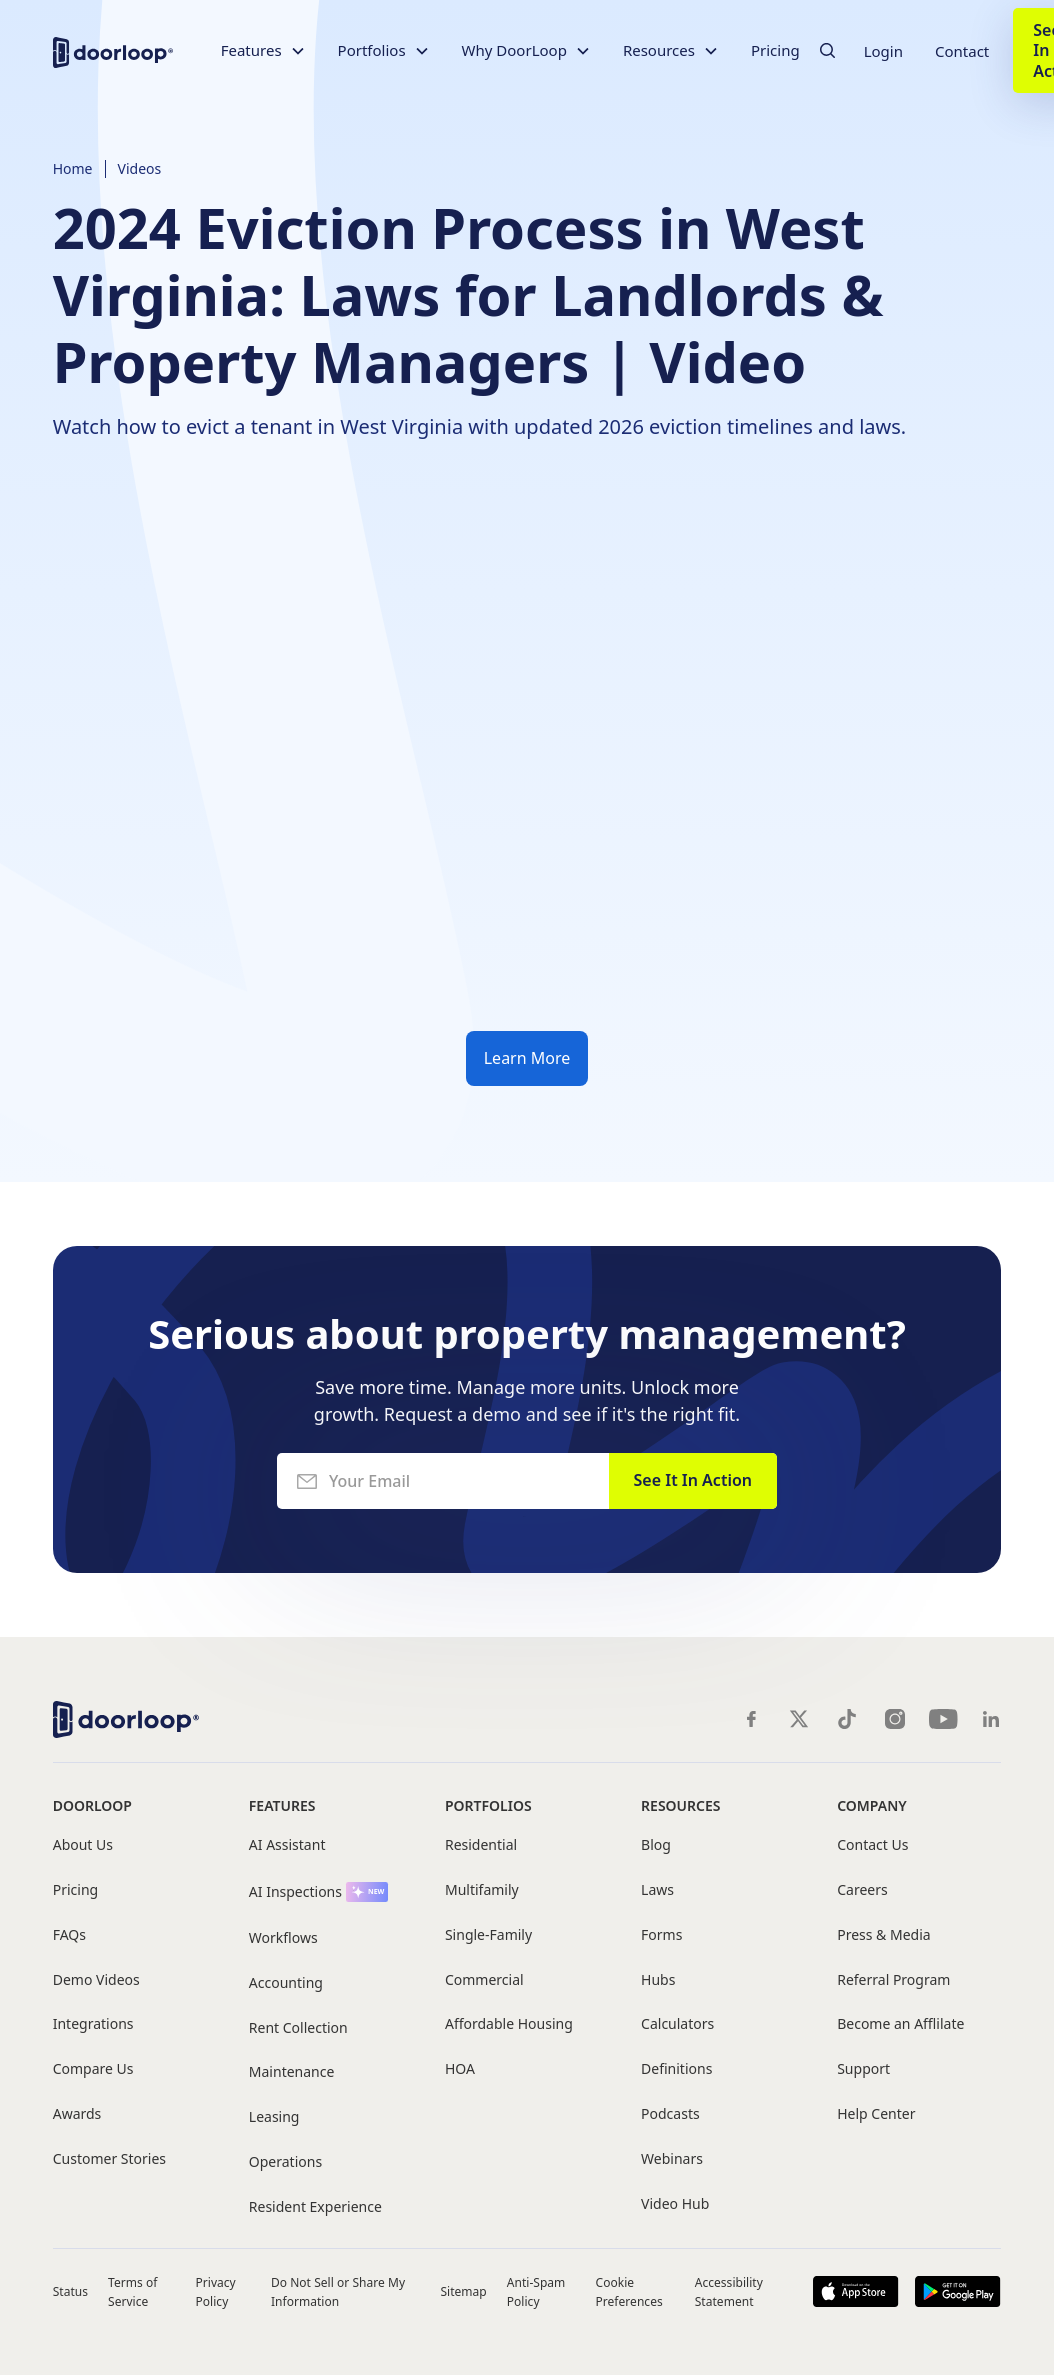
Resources (680, 1805)
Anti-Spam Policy (536, 2292)
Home (73, 168)
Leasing (274, 2117)
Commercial (484, 1980)
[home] (113, 50)
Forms (661, 1935)
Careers (862, 1890)
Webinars (672, 2159)
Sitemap (463, 2291)
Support (863, 2069)
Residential (481, 1845)
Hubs (658, 1980)
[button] (263, 50)
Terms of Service (132, 2292)
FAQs (69, 1935)
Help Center (876, 2114)
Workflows (283, 1938)
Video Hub (675, 2204)
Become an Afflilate (900, 2024)
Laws (657, 1890)
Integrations (93, 2024)
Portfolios (488, 1805)
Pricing (775, 50)
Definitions (676, 2069)
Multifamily (482, 1890)
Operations (285, 2162)
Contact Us (872, 1845)
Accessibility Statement (729, 2292)
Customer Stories (109, 2159)
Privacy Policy (216, 2292)
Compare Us (93, 2069)
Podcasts (670, 2114)
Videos (140, 168)
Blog (656, 1845)
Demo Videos (96, 1980)
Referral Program (893, 1980)
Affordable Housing (509, 2024)
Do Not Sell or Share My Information (338, 2292)
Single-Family (488, 1935)
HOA (460, 2069)
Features (282, 1805)
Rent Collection (298, 2028)
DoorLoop (92, 1805)
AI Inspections (295, 1892)
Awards (77, 2114)
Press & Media (883, 1935)
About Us (83, 1845)
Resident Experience (315, 2207)
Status (70, 2291)
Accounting (286, 1983)
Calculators (677, 2024)
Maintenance (292, 2072)
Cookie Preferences (629, 2292)
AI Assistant (287, 1845)
